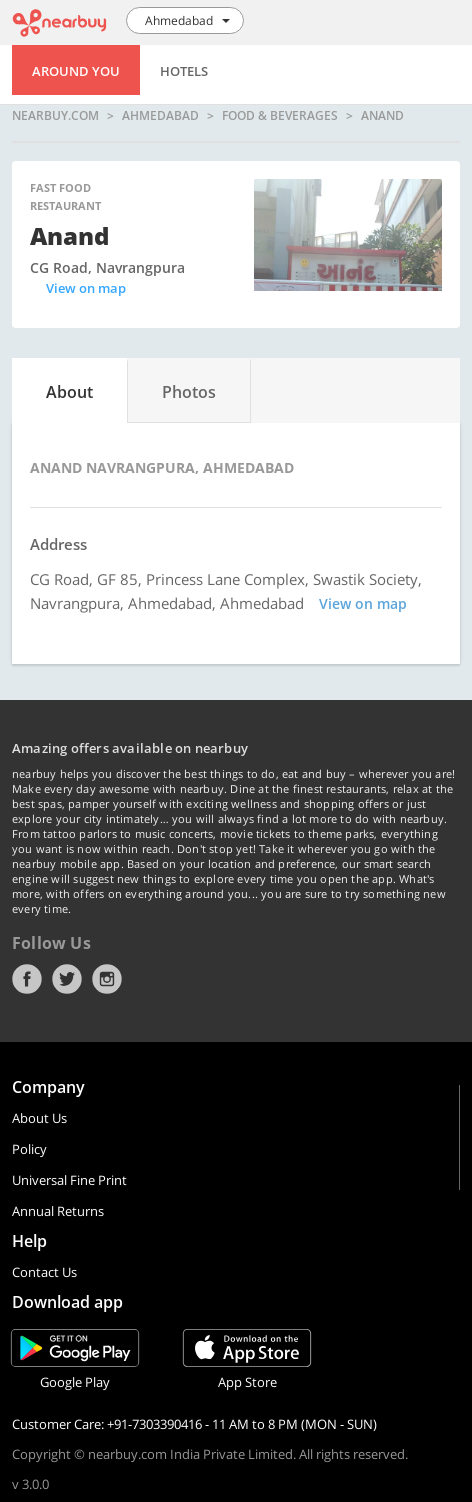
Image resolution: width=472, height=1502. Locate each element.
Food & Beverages (280, 116)
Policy (29, 1149)
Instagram (107, 979)
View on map (86, 288)
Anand (382, 116)
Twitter (67, 979)
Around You (76, 71)
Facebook (27, 979)
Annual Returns (58, 1211)
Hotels (184, 71)
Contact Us (44, 1272)
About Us (39, 1118)
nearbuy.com (55, 116)
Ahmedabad (160, 116)
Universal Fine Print (69, 1180)
